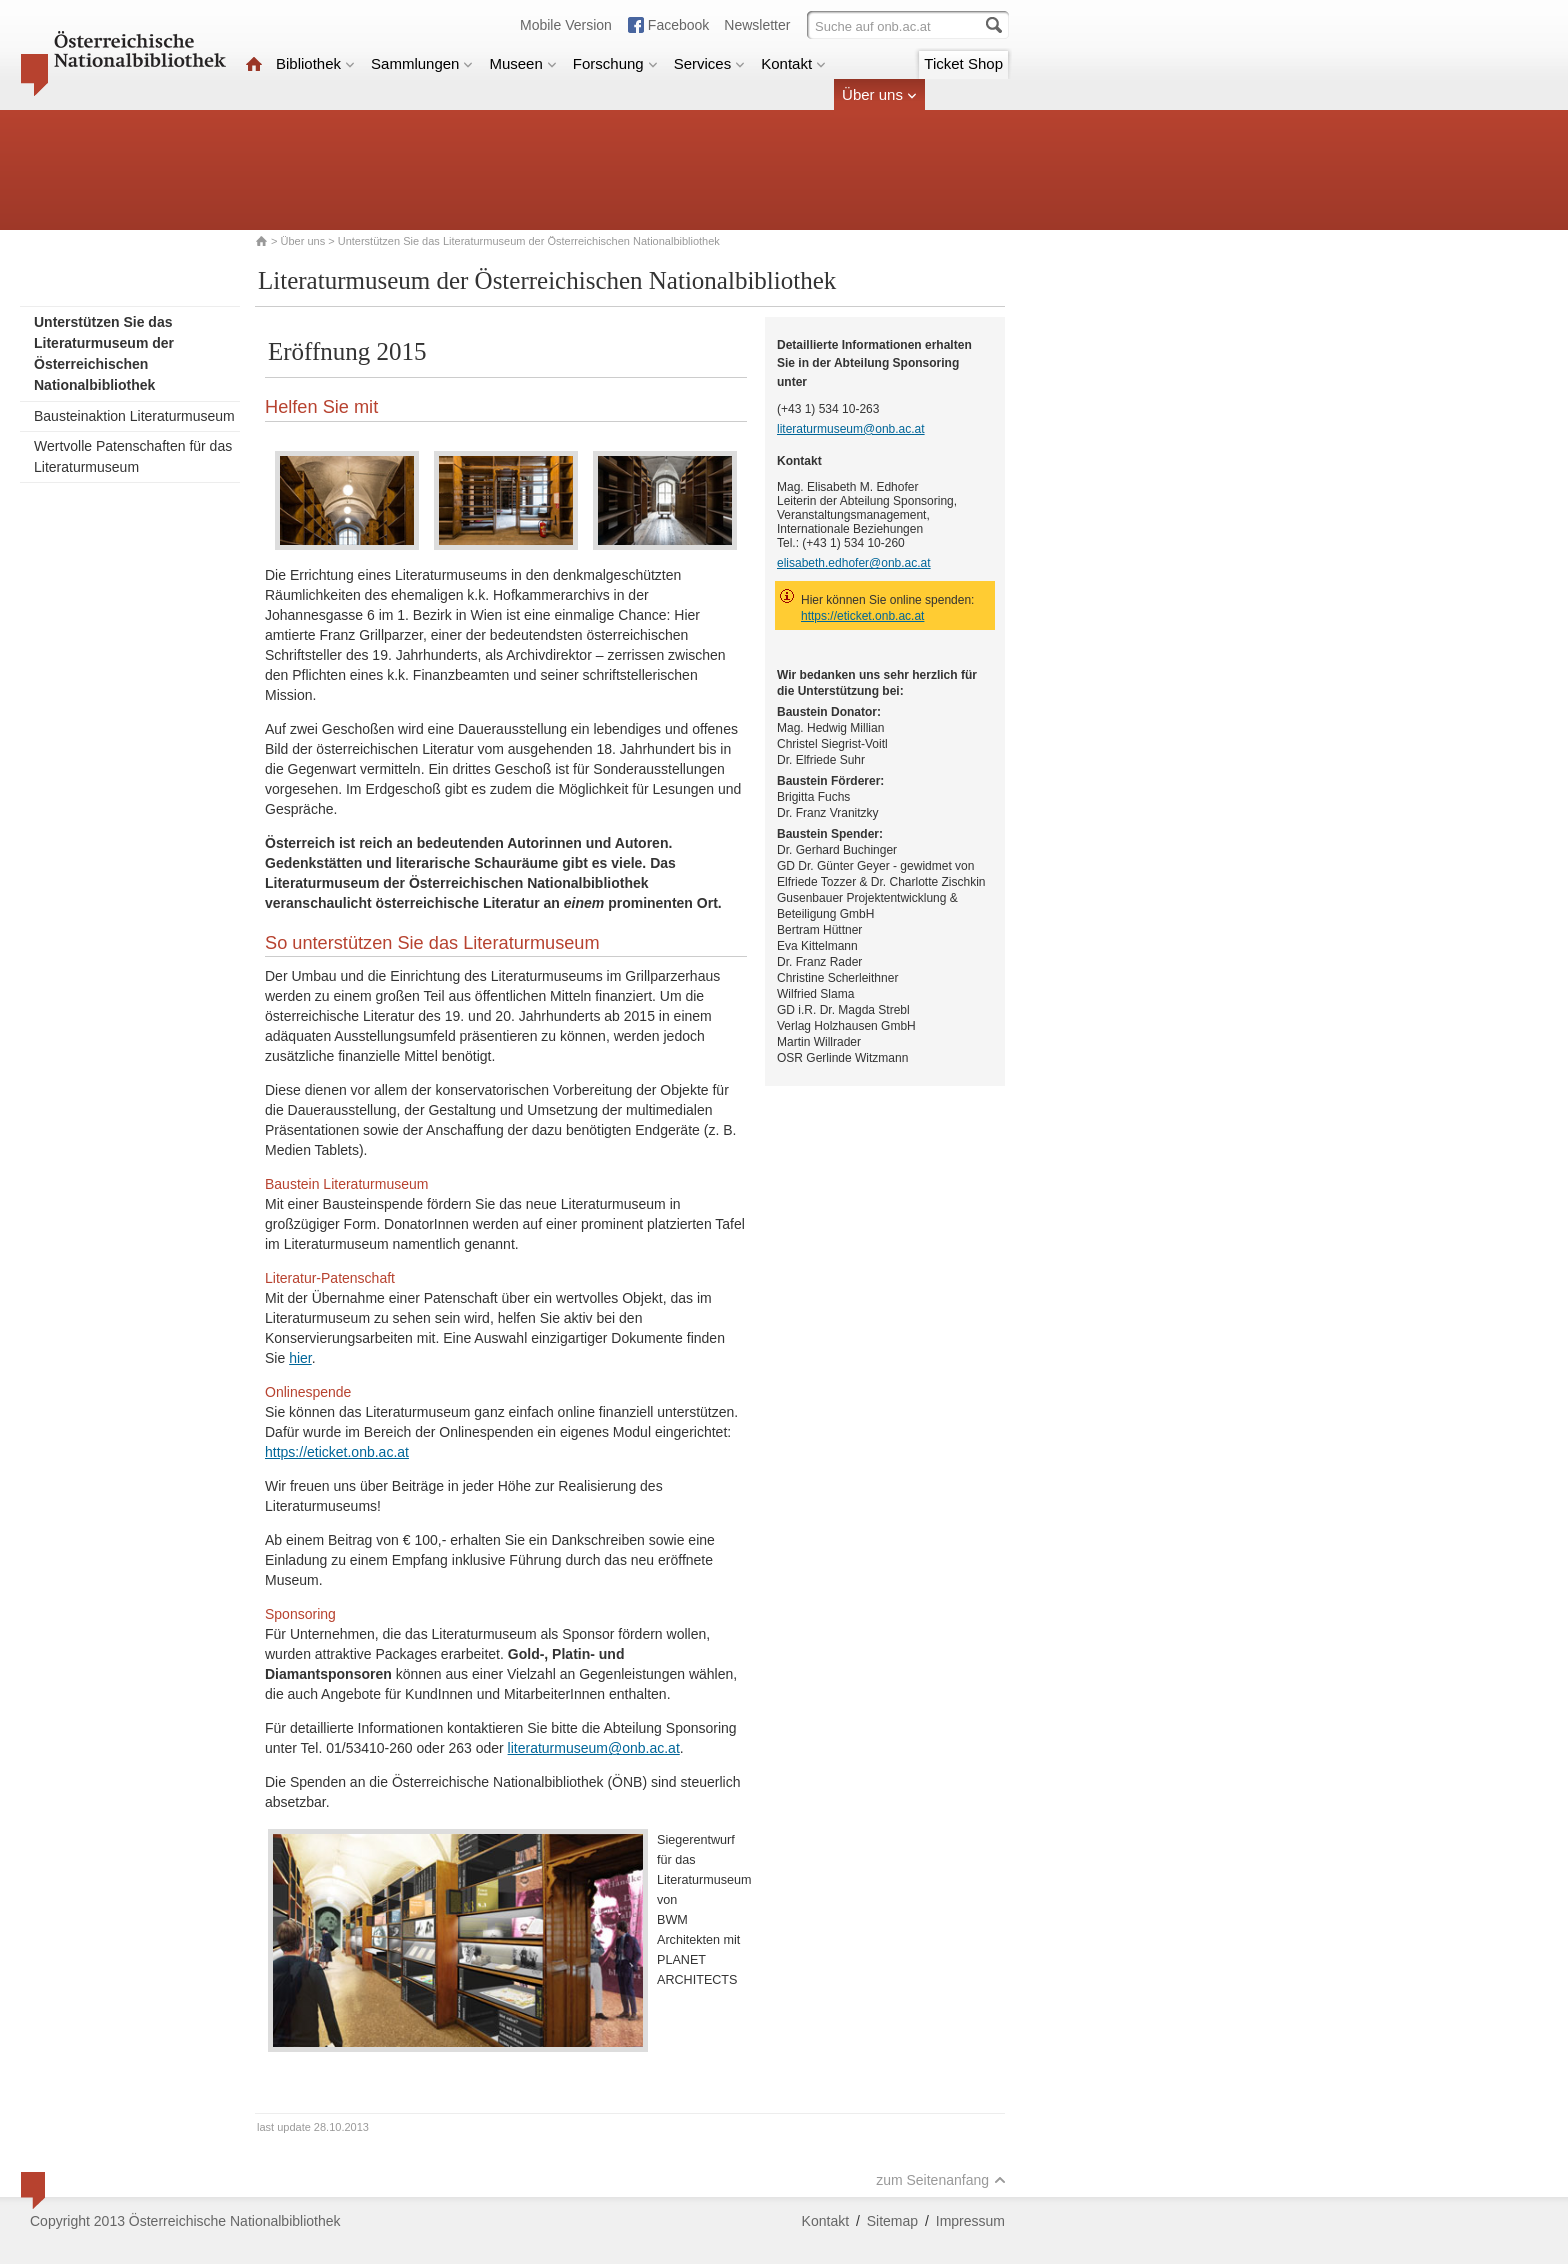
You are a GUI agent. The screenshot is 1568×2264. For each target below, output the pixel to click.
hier (300, 1358)
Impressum (970, 2221)
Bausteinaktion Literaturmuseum (134, 416)
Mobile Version (566, 25)
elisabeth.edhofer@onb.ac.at (854, 563)
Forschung (615, 63)
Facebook (678, 25)
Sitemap (892, 2221)
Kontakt (793, 63)
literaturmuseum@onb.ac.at (594, 1748)
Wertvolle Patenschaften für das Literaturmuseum (133, 456)
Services (710, 63)
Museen (522, 63)
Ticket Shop (963, 63)
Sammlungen (422, 63)
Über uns (879, 94)
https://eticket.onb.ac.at (337, 1452)
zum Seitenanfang (941, 2180)
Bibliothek (315, 63)
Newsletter (757, 25)
